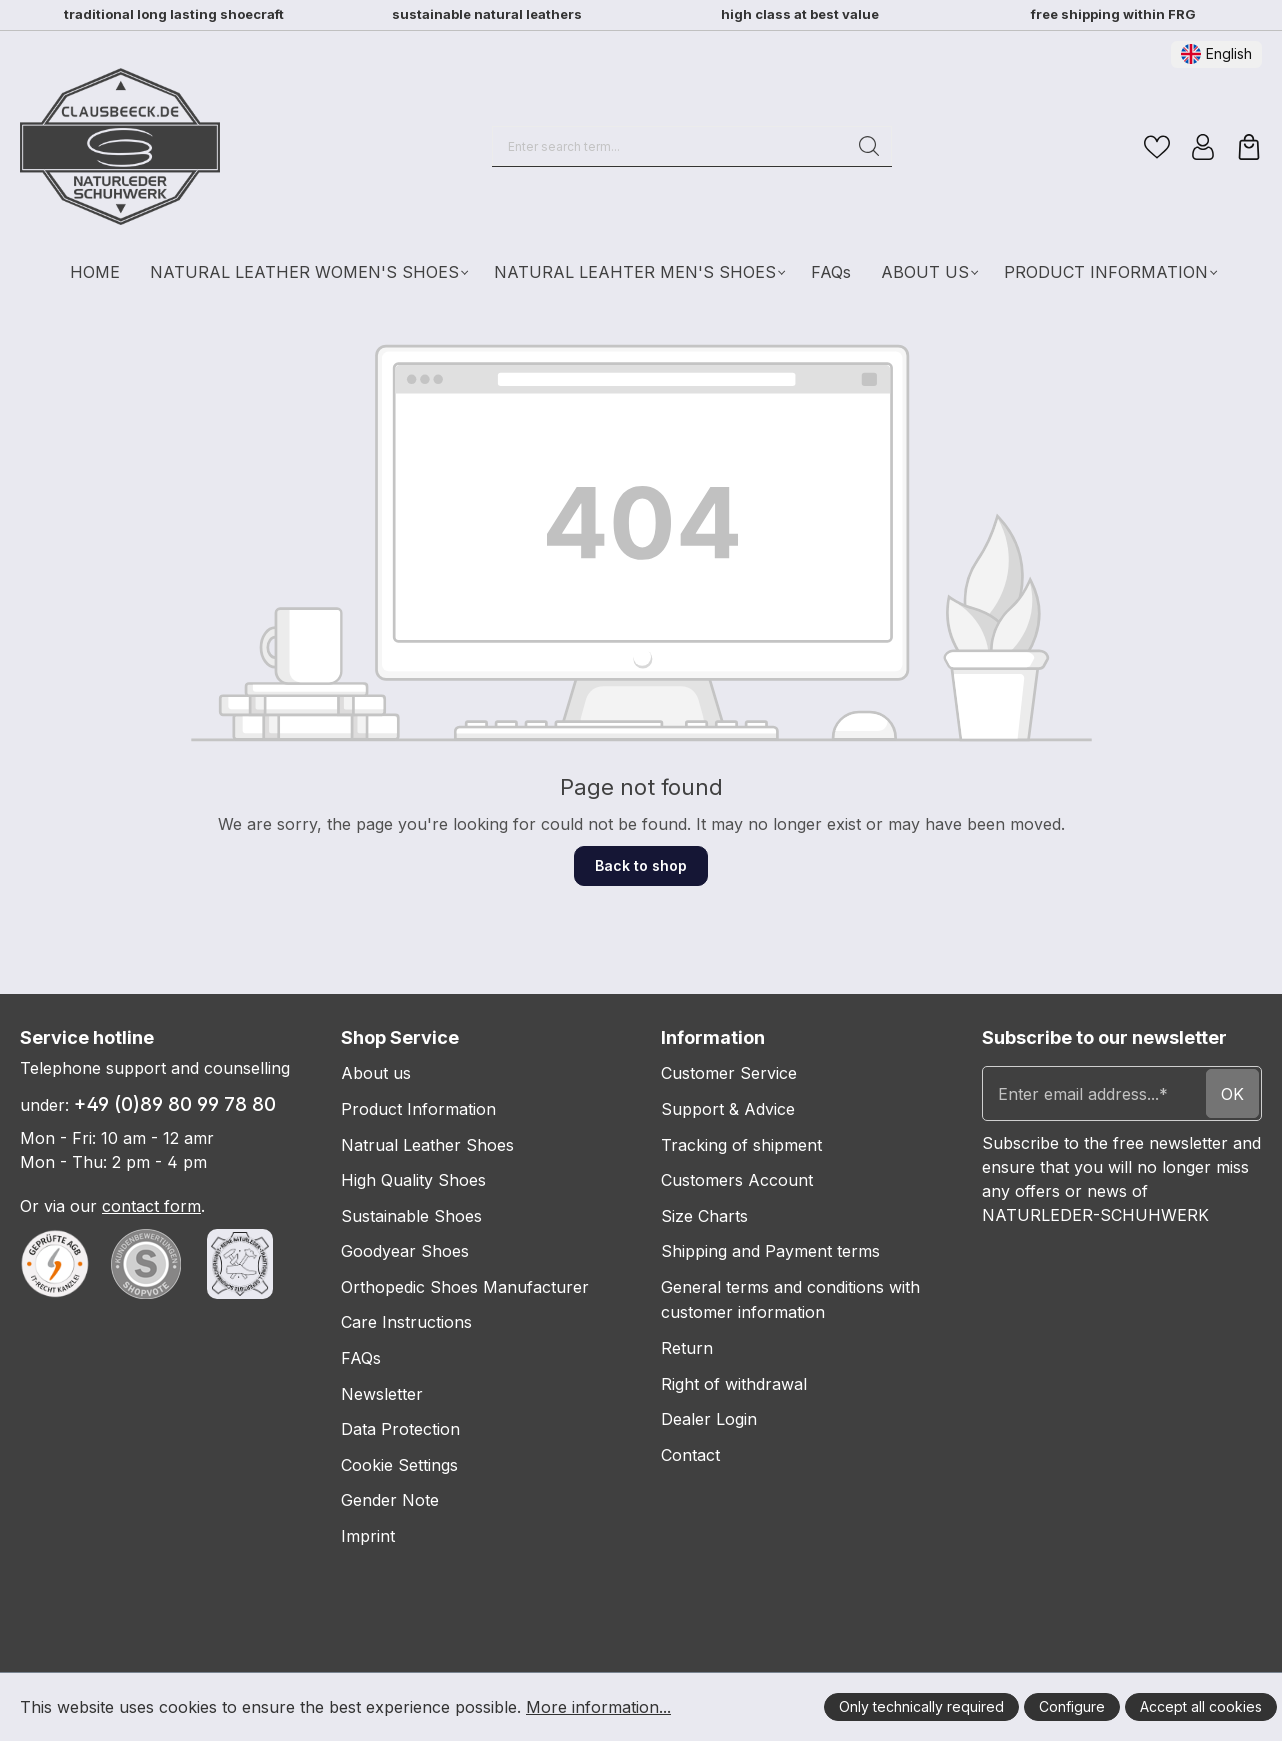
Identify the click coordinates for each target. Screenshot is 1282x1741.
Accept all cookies (1201, 1706)
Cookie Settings (399, 1465)
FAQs (361, 1358)
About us (376, 1073)
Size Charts (704, 1216)
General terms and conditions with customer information (790, 1300)
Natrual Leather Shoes (427, 1145)
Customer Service (729, 1073)
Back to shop (641, 865)
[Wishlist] (1157, 147)
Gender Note (390, 1500)
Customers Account (737, 1180)
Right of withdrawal (734, 1384)
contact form (151, 1206)
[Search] (869, 146)
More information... (598, 1707)
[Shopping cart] (1249, 147)
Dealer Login (709, 1419)
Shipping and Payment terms (770, 1251)
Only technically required (921, 1706)
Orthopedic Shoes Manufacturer (465, 1287)
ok (1232, 1094)
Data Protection (400, 1429)
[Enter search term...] (670, 146)
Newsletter (382, 1394)
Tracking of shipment (741, 1145)
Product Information (418, 1109)
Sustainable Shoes (411, 1216)
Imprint (368, 1536)
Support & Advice (728, 1109)
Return (687, 1348)
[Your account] (1203, 147)
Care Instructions (406, 1322)
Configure (1072, 1706)
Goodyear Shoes (405, 1251)
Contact (690, 1455)
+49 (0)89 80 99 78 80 (175, 1104)
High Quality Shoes (413, 1180)
